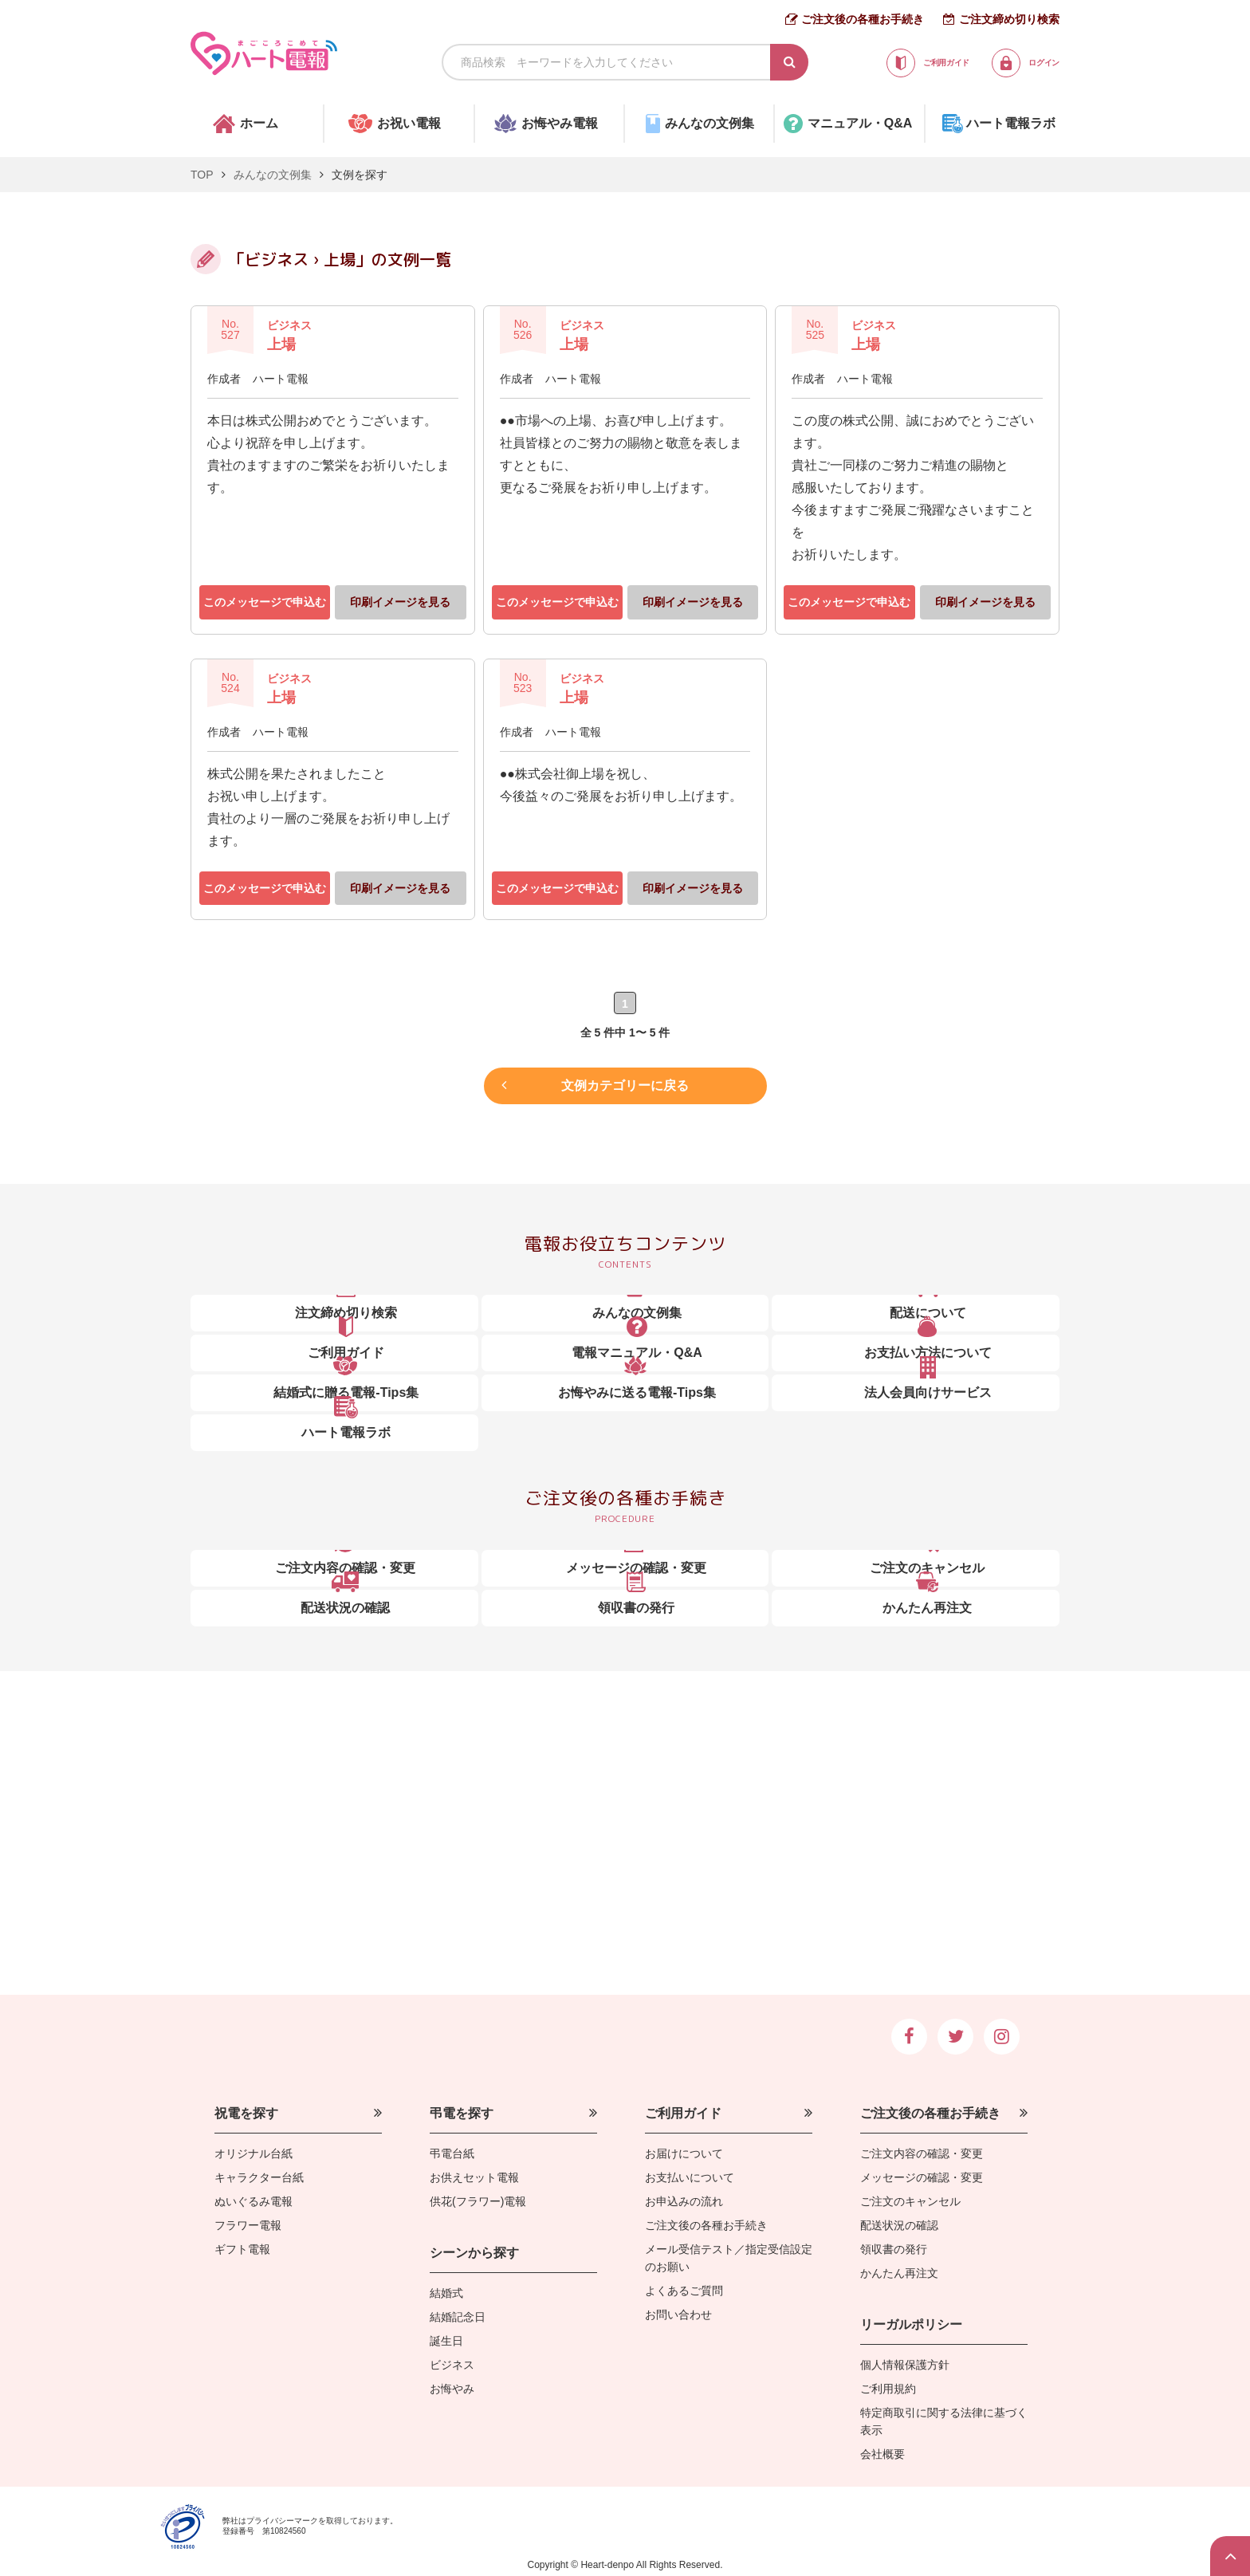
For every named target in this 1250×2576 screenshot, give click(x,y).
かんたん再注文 (899, 2273)
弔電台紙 (452, 2153)
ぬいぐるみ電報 (253, 2201)
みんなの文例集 (273, 174)
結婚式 (446, 2293)
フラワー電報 (247, 2225)
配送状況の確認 (899, 2225)
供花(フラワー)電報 (478, 2201)
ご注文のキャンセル (910, 2201)
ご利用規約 (888, 2388)
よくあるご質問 (684, 2290)
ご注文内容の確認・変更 (921, 2153)
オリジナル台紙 (253, 2153)
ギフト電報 (242, 2249)
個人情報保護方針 (904, 2364)
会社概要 (882, 2454)
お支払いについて (689, 2177)
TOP (202, 174)
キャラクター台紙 (259, 2177)
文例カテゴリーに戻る (625, 1082)
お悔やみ (452, 2388)
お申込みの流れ (684, 2201)
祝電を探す (246, 2113)
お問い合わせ (678, 2314)
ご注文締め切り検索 (1009, 19)
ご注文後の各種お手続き (862, 19)
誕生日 (446, 2340)
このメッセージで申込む (264, 602)
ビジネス (452, 2364)
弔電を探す (461, 2113)
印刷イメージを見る (400, 602)
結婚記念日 (457, 2317)
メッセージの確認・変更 (921, 2177)
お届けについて (684, 2153)
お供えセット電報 (474, 2177)
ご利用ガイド (683, 2113)
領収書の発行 (893, 2249)
